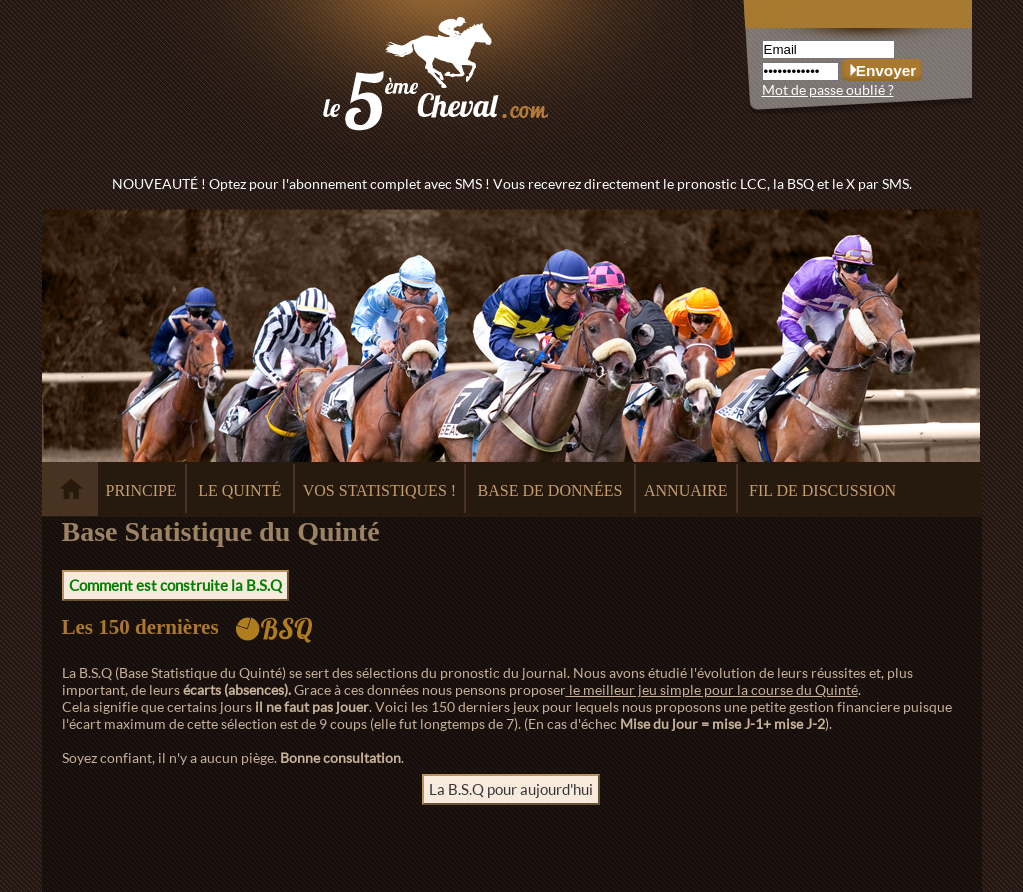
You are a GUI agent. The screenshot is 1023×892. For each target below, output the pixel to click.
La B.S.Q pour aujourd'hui (511, 789)
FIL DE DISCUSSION (822, 490)
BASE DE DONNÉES (550, 490)
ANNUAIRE (686, 490)
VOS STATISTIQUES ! (379, 490)
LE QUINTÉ (239, 490)
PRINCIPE (141, 490)
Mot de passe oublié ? (828, 89)
